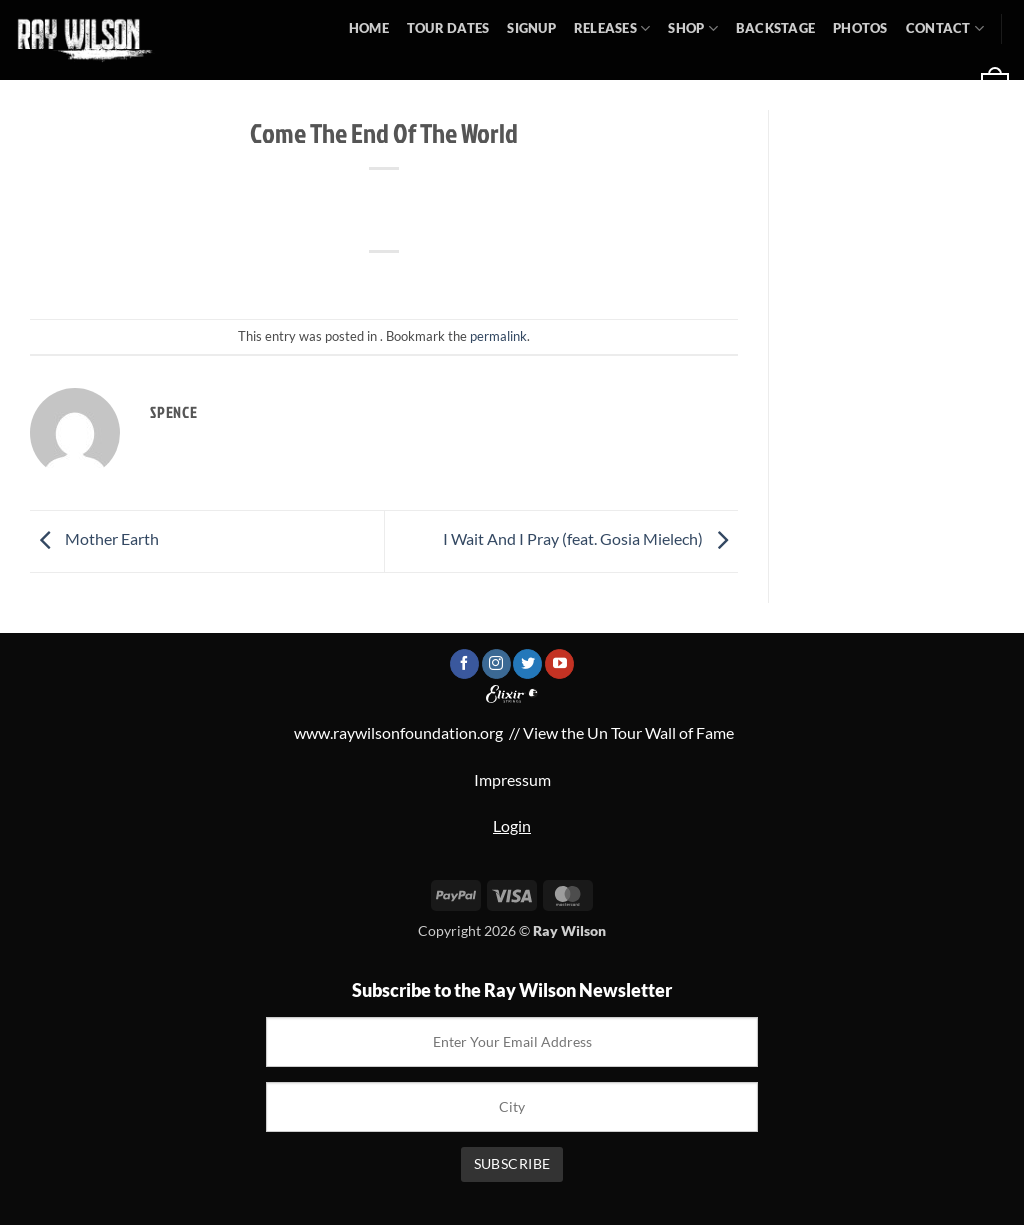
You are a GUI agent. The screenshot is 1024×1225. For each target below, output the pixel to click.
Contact (945, 28)
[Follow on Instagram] (496, 664)
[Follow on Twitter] (527, 664)
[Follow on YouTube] (559, 664)
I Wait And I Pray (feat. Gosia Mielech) (590, 539)
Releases (612, 28)
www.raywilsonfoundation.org (398, 732)
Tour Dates (448, 28)
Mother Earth (94, 539)
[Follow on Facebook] (464, 664)
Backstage (775, 28)
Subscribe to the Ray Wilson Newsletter (512, 990)
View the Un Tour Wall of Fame (628, 732)
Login (512, 825)
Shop (692, 28)
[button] (798, 85)
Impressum (512, 779)
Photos (860, 28)
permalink (498, 336)
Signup (531, 28)
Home (369, 28)
